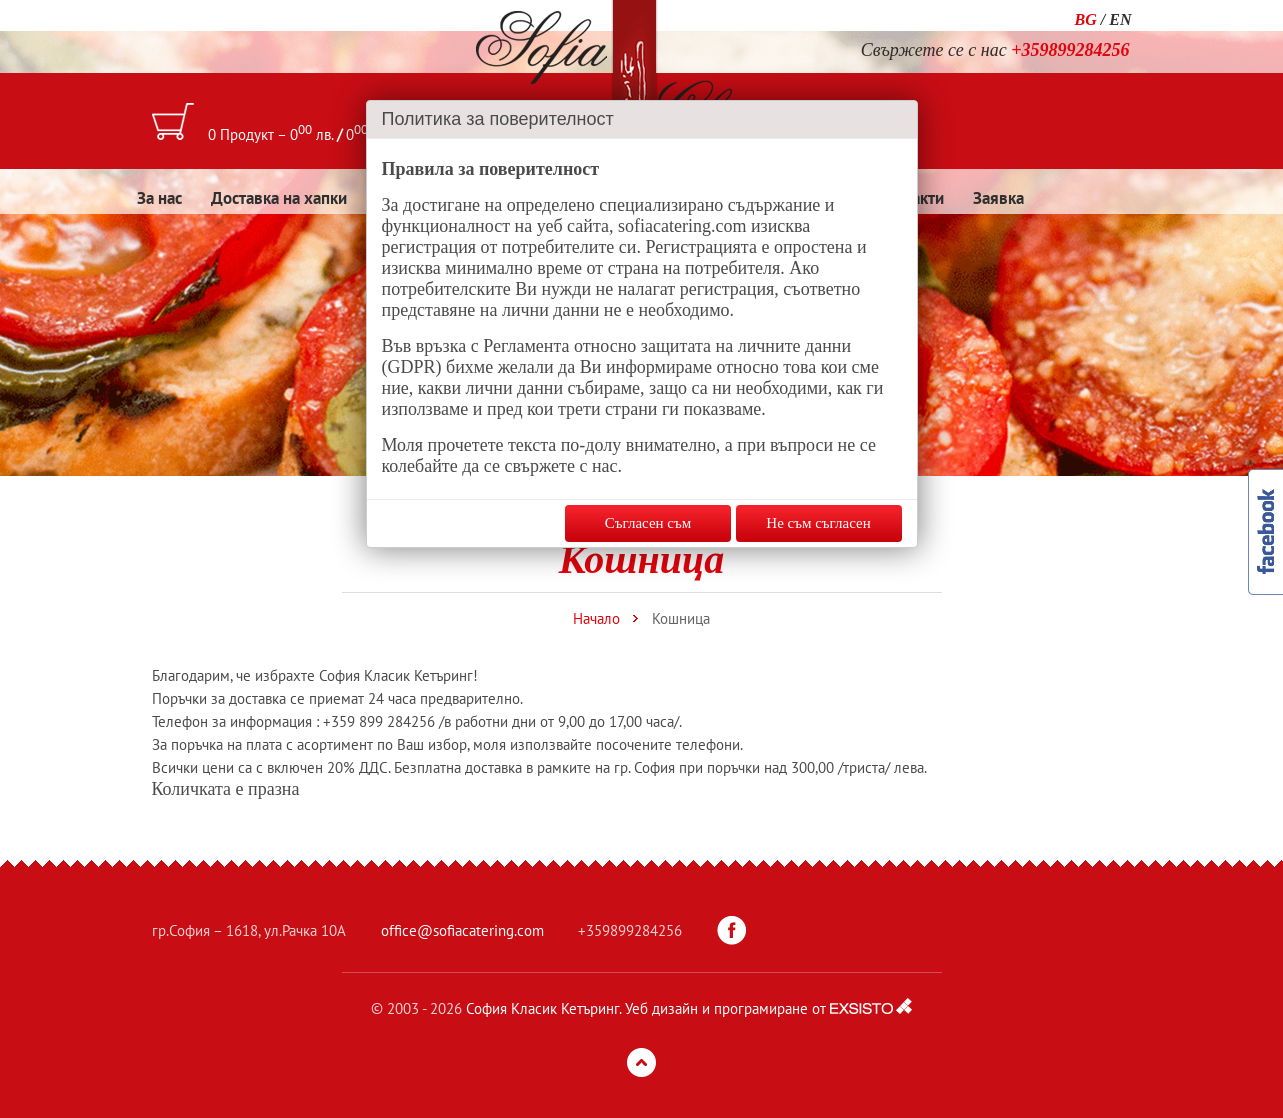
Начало (596, 618)
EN (1120, 19)
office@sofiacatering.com (462, 930)
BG (1086, 19)
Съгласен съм (648, 523)
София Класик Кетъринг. (543, 1008)
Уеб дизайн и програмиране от (725, 1008)
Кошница (681, 618)
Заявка (998, 198)
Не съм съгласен (818, 523)
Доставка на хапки (279, 198)
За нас (159, 198)
